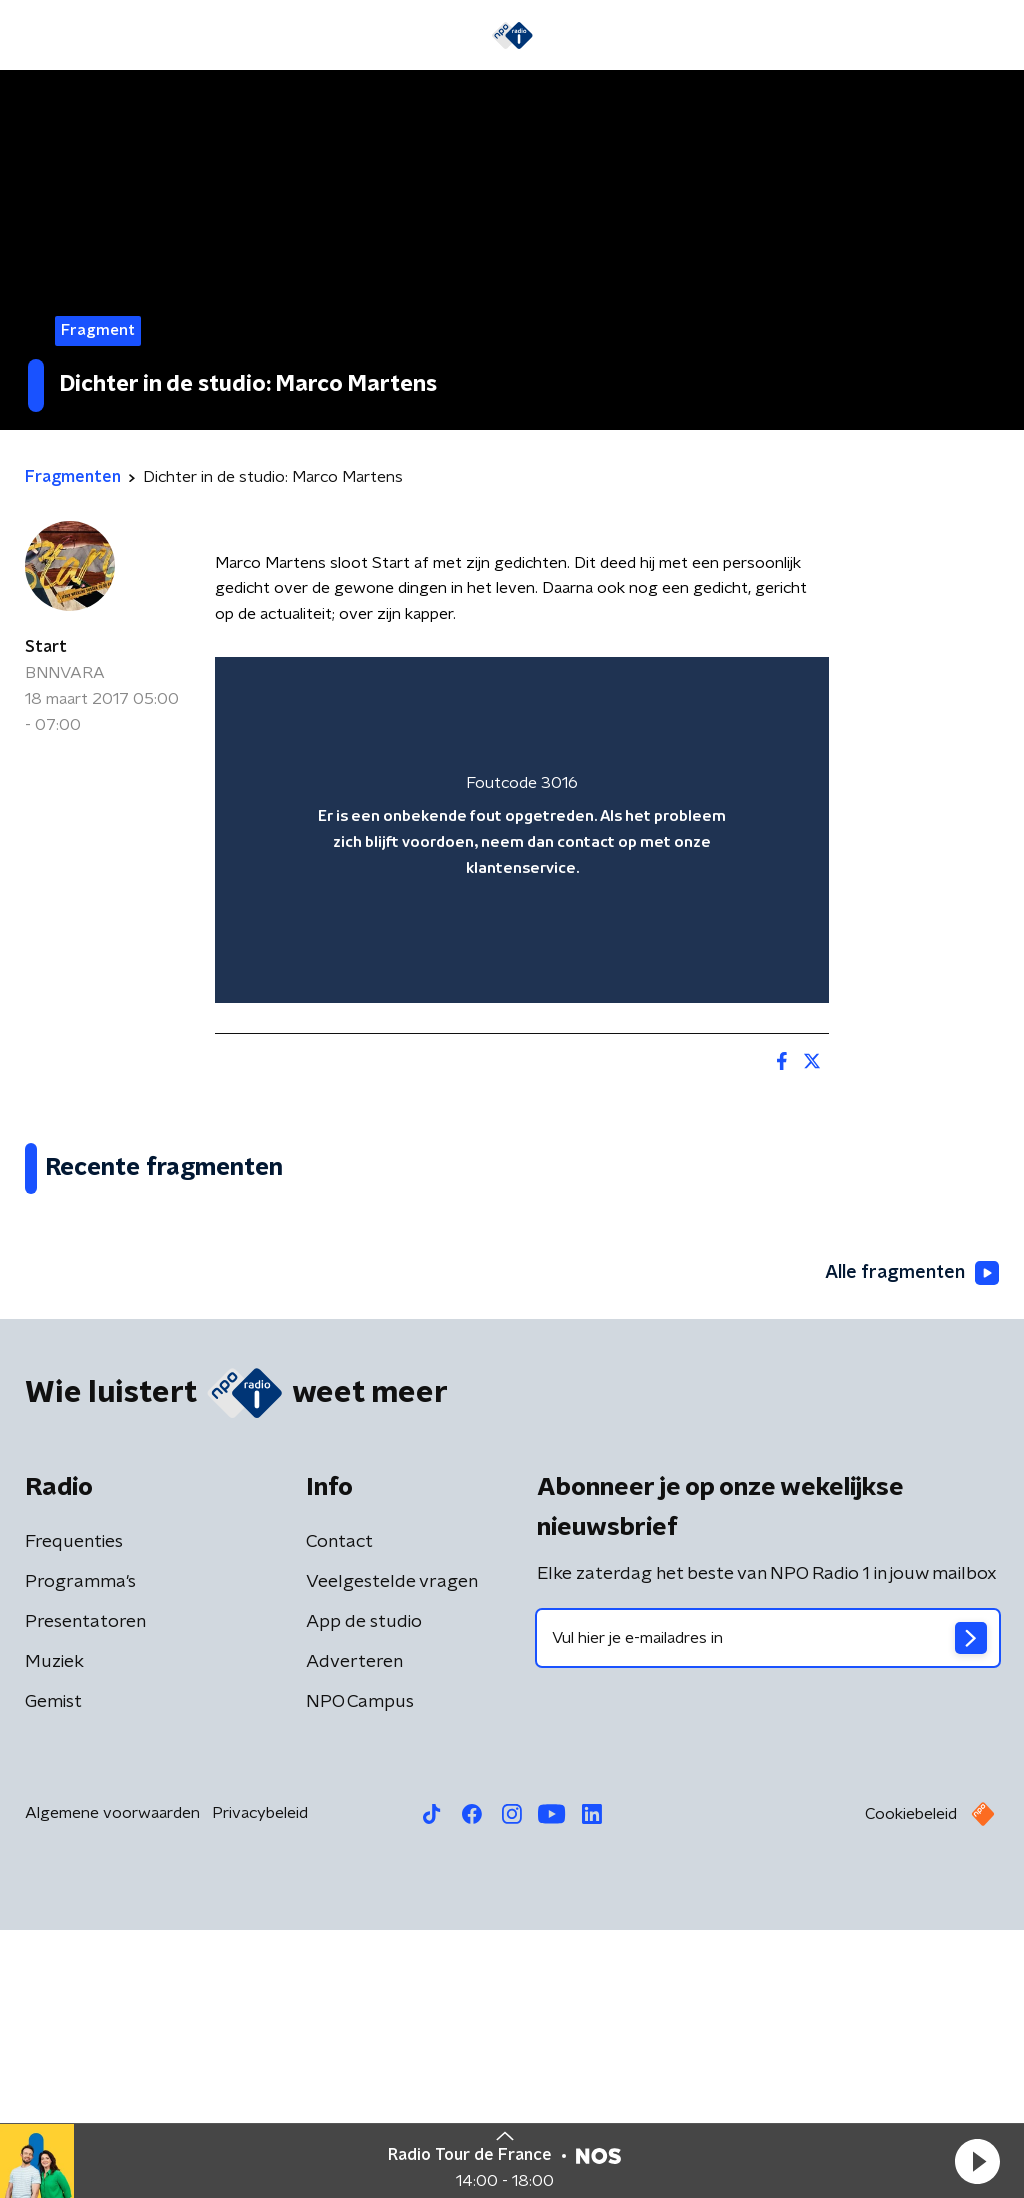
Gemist (53, 1970)
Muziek (54, 1930)
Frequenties (74, 1810)
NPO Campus (360, 1970)
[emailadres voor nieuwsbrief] (768, 1906)
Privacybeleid (260, 2081)
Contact (339, 1810)
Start (46, 647)
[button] (977, 2161)
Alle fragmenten (912, 1542)
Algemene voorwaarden (112, 2081)
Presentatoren (85, 1890)
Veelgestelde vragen (392, 1850)
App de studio (364, 1890)
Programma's (80, 1850)
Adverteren (354, 1930)
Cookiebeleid (911, 2082)
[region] (522, 829)
